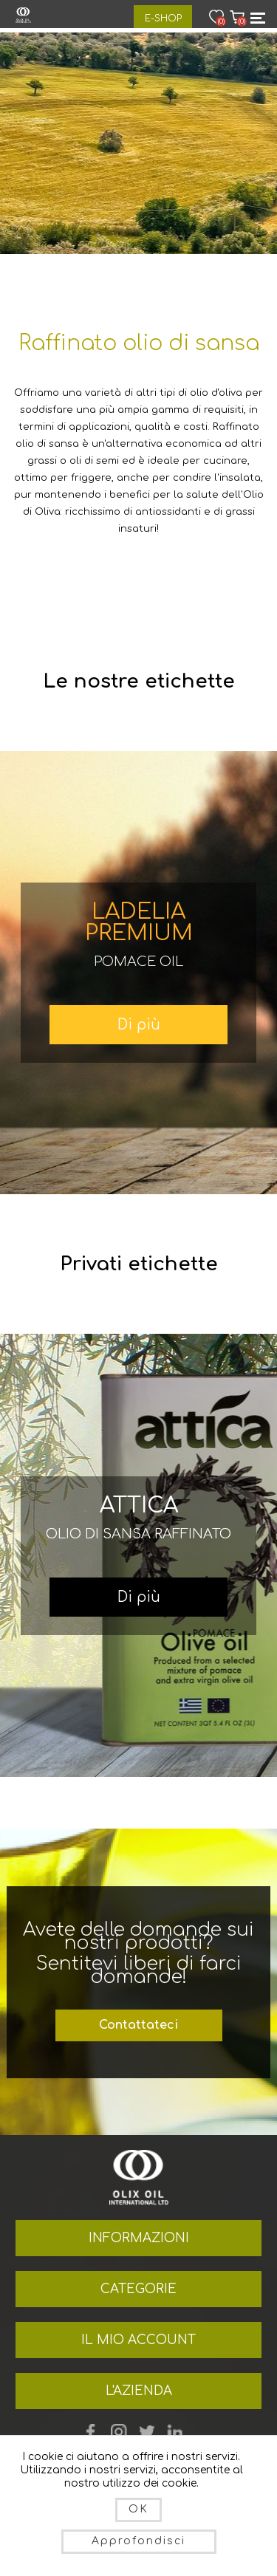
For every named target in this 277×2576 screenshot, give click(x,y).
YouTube (119, 2432)
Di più (138, 1024)
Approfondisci (138, 2540)
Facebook (91, 2432)
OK (138, 2509)
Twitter (147, 2432)
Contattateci (138, 2025)
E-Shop (163, 18)
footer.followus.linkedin (175, 2432)
